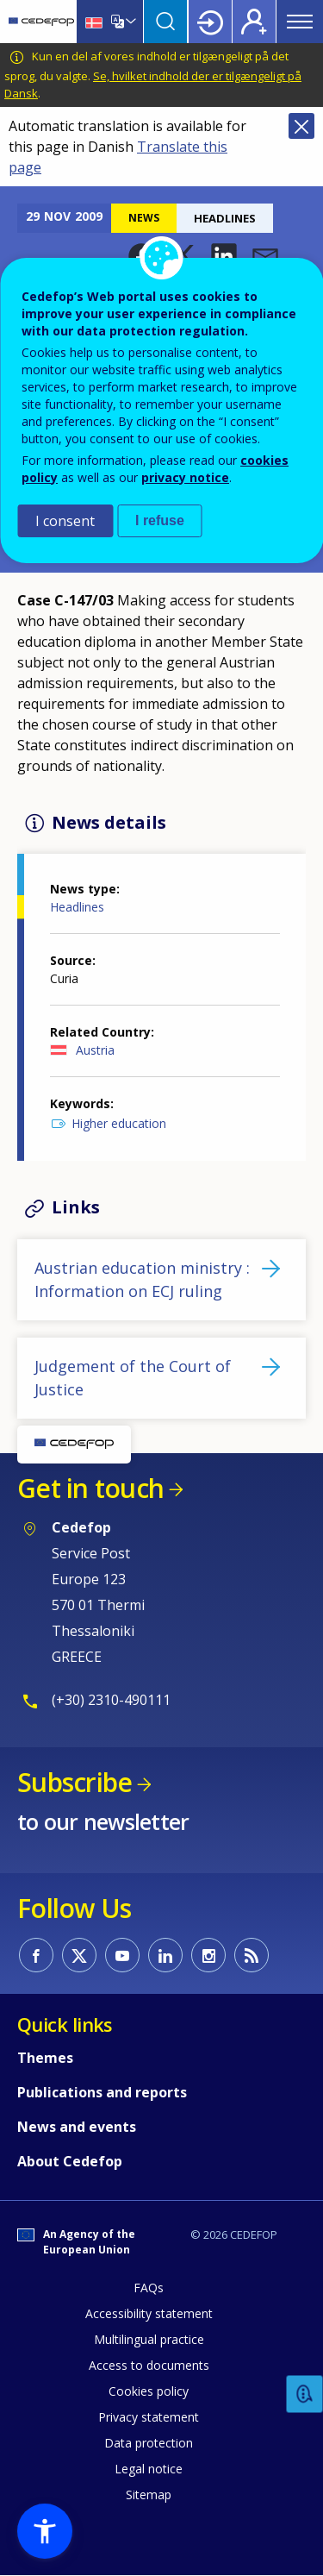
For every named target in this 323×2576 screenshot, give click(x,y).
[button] (224, 256)
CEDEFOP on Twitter (79, 1955)
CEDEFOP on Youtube (122, 1955)
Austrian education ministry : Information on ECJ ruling (142, 1279)
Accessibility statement (149, 2313)
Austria (95, 1050)
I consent (65, 520)
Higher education (118, 1123)
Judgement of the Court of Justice (132, 1378)
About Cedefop (69, 2161)
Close (301, 126)
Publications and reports (102, 2092)
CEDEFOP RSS (251, 1955)
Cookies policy (149, 2391)
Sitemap (148, 2494)
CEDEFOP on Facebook (36, 1955)
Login (210, 21)
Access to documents (149, 2365)
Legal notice (149, 2468)
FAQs (149, 2287)
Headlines (77, 907)
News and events (76, 2126)
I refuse (159, 520)
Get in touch (90, 1488)
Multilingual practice (149, 2339)
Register (254, 21)
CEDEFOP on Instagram (208, 1955)
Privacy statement (148, 2417)
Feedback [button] (305, 2394)
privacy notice (185, 477)
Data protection (148, 2443)
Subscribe (74, 1782)
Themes (45, 2057)
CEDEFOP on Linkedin (165, 1955)
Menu (300, 21)
